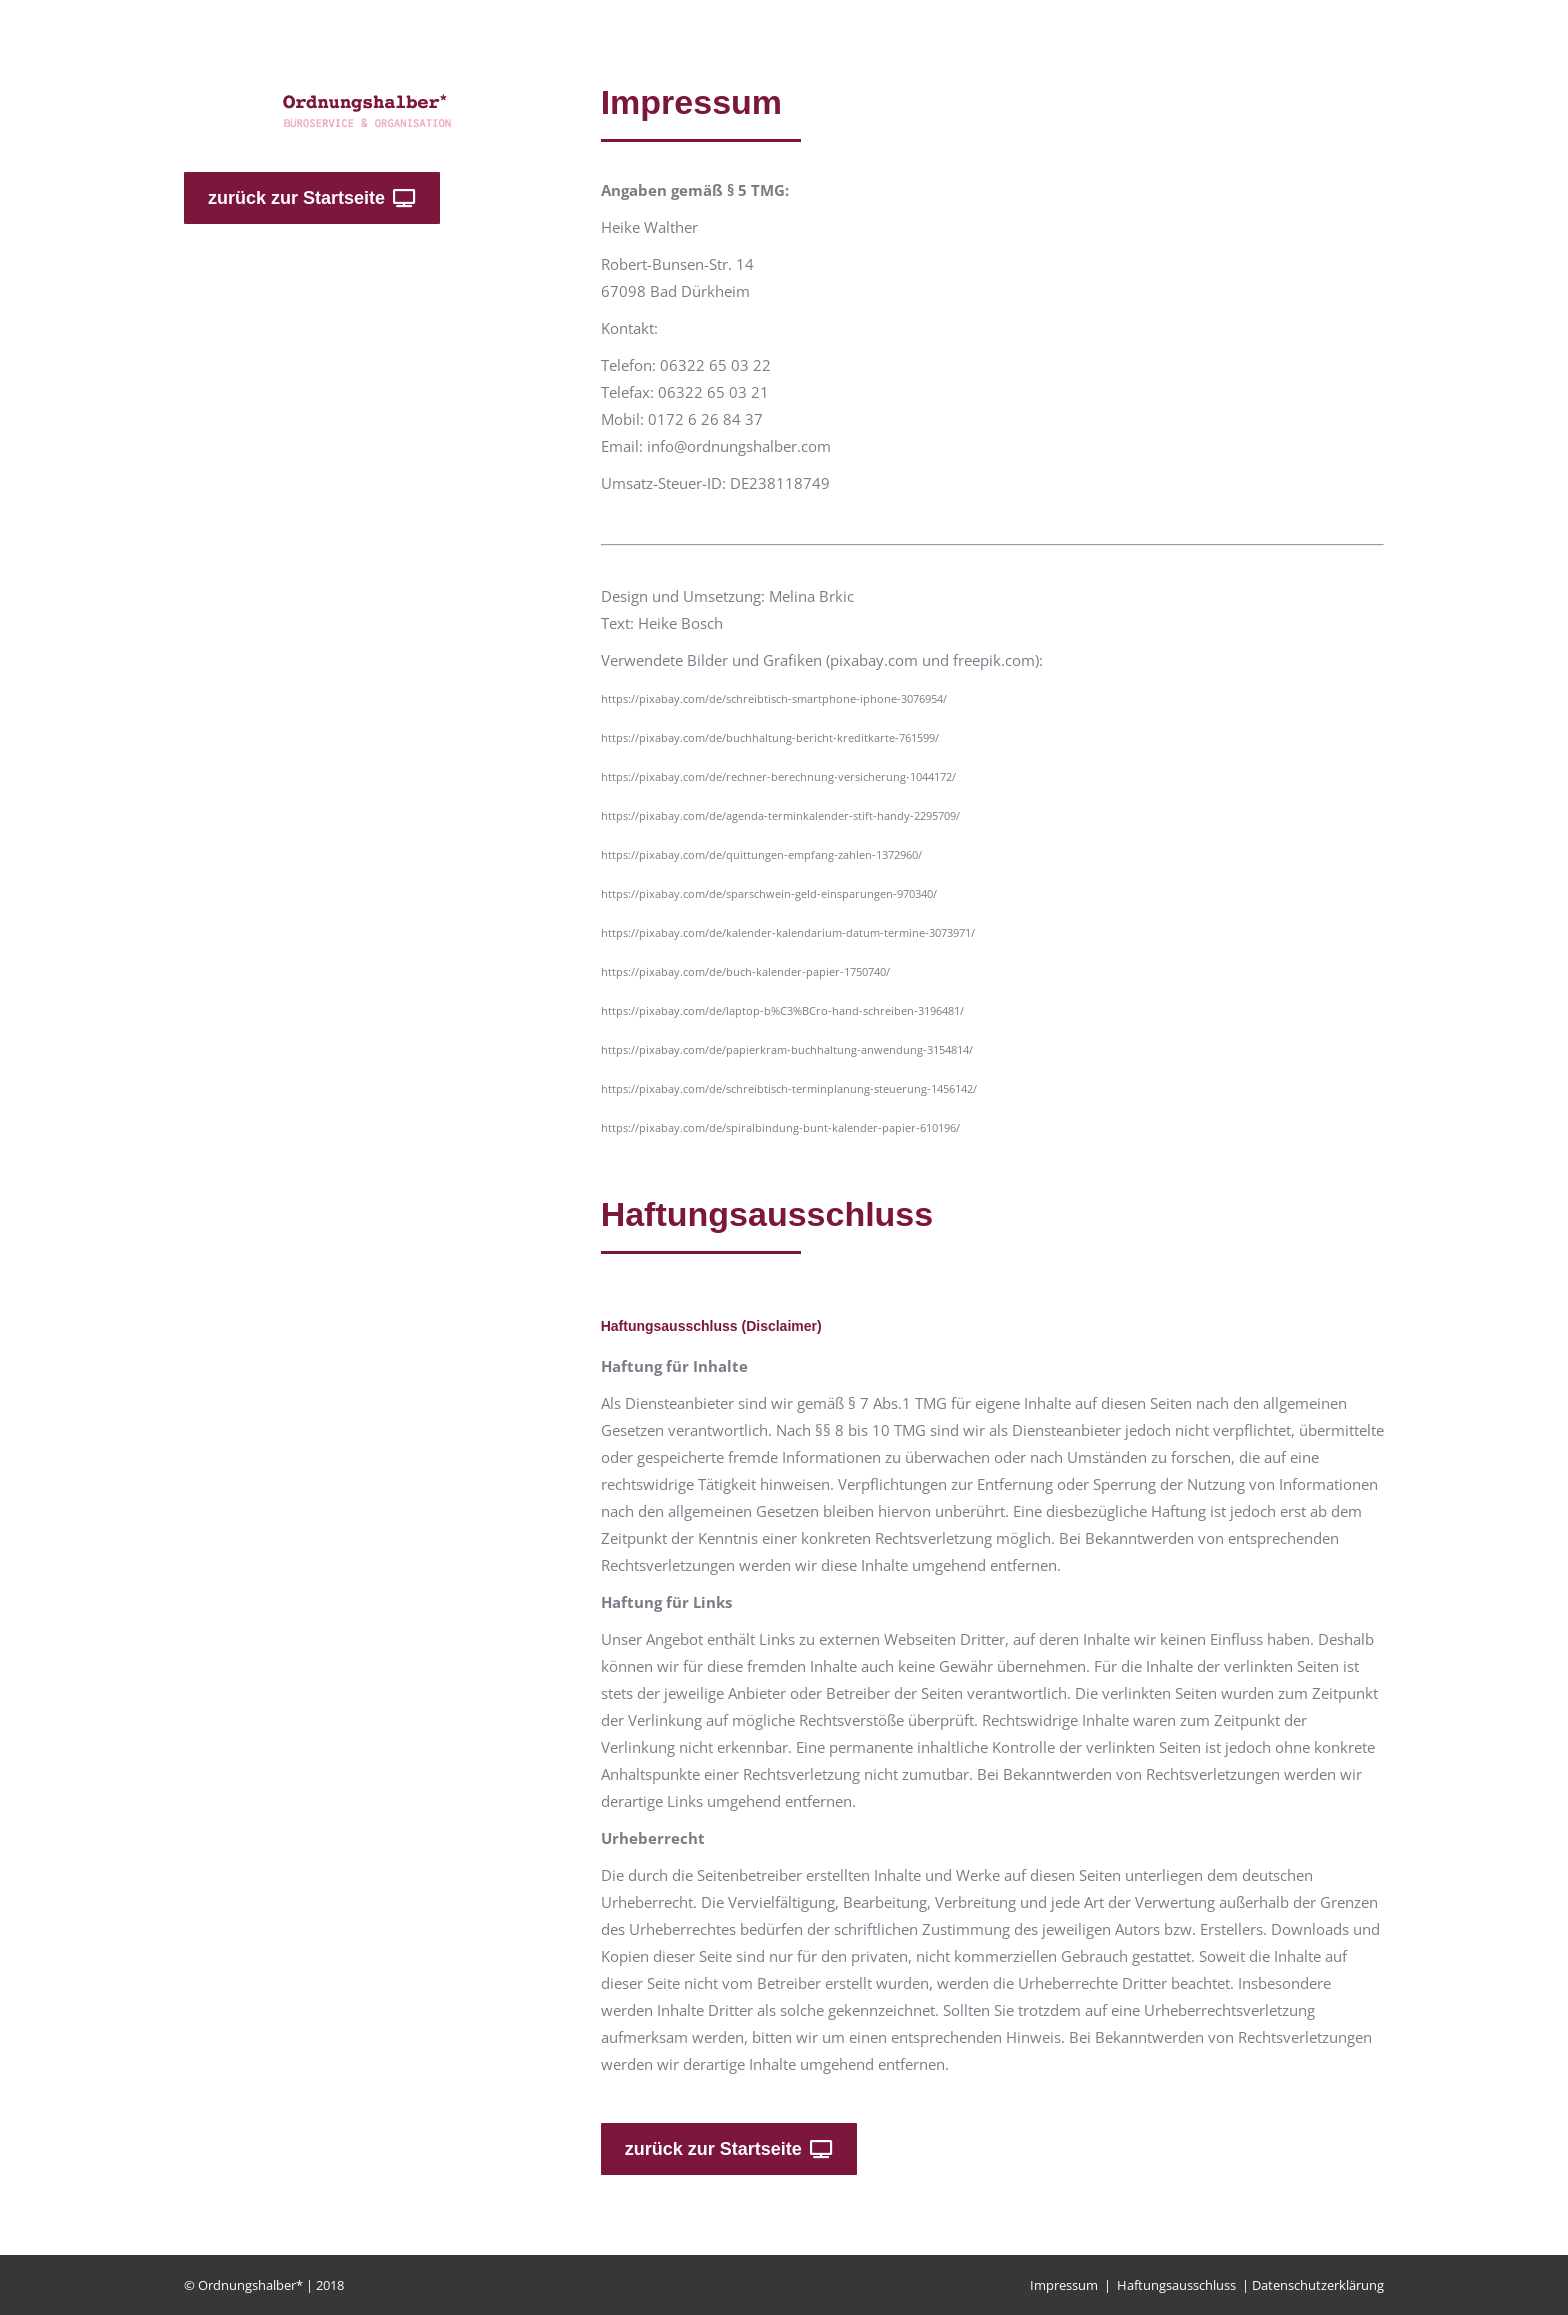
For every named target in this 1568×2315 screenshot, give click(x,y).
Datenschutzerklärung (1318, 2285)
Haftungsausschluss (1176, 2285)
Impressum (1064, 2285)
